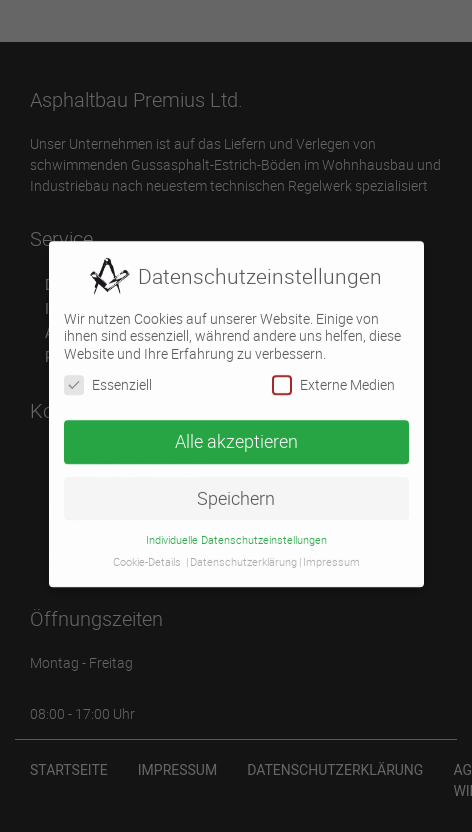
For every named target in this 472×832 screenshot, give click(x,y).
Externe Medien (333, 379)
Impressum (331, 558)
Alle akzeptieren (236, 436)
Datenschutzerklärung (243, 558)
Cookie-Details (147, 558)
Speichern (236, 493)
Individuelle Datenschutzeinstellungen (236, 535)
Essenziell (108, 379)
